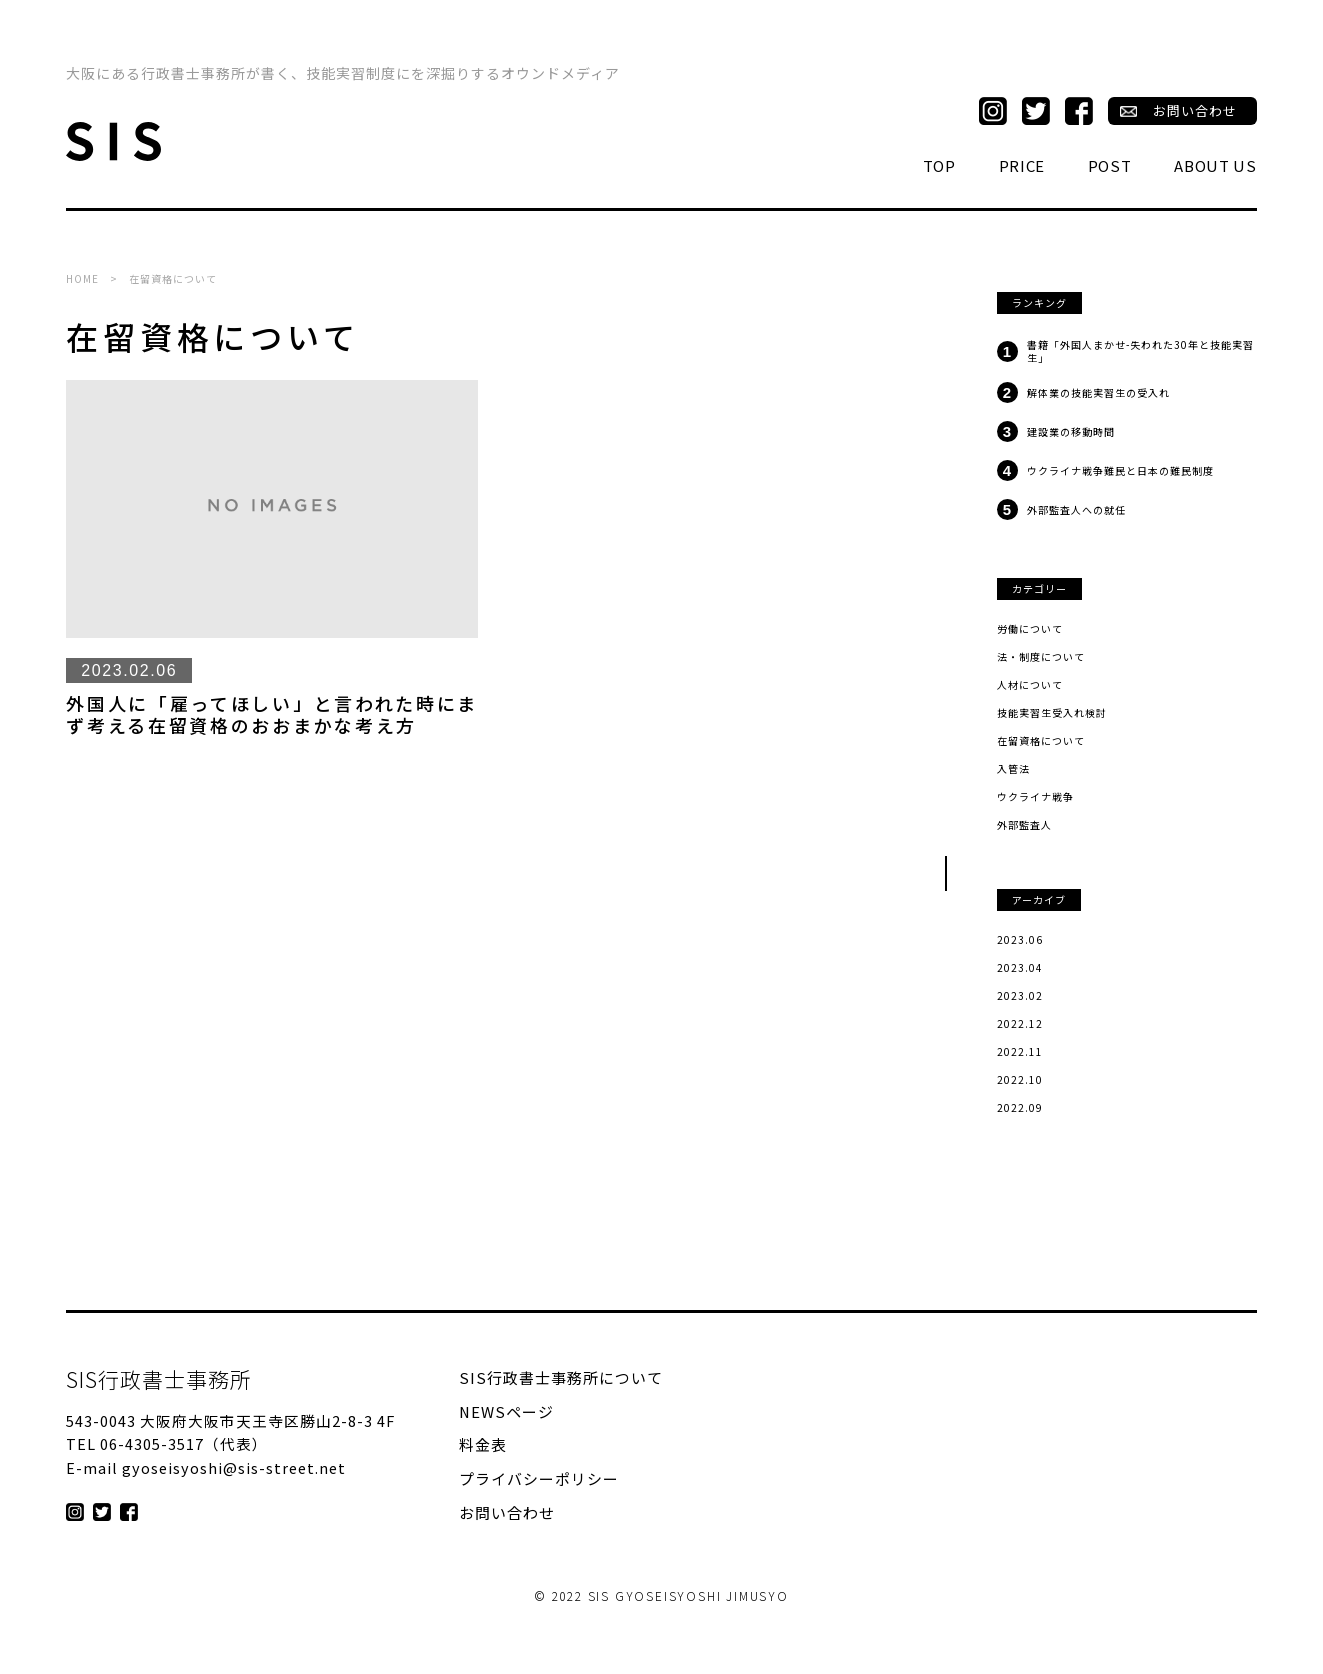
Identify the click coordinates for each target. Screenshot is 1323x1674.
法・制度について (1041, 657)
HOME (82, 278)
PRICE (1022, 166)
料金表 (483, 1445)
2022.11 (1020, 1052)
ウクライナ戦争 (1035, 797)
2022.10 (1020, 1080)
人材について (1030, 685)
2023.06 (1020, 940)
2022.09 (1020, 1108)
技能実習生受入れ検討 (1052, 713)
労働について (1030, 629)
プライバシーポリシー (539, 1479)
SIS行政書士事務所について (561, 1378)
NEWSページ (507, 1412)
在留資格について (1041, 741)
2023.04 (1020, 968)
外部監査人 (1024, 825)
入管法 (1013, 769)
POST (1110, 166)
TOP (939, 166)
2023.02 (1020, 996)
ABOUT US (1215, 166)
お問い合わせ (1195, 111)
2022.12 (1020, 1024)
